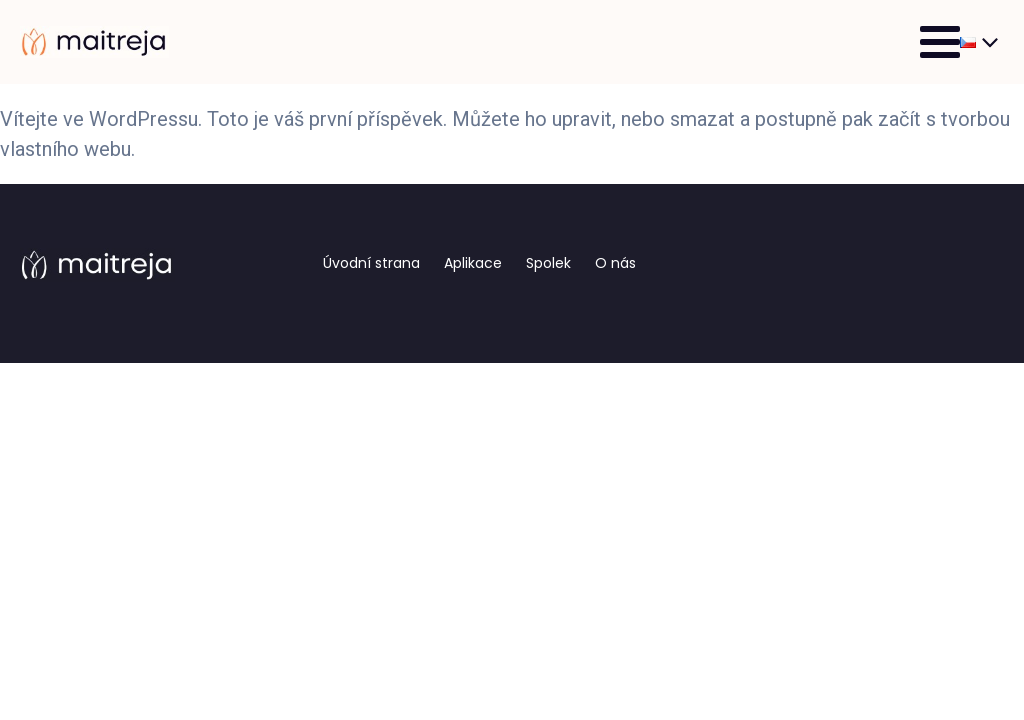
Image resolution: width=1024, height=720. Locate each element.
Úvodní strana (371, 263)
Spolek (548, 263)
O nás (615, 263)
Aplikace (473, 263)
